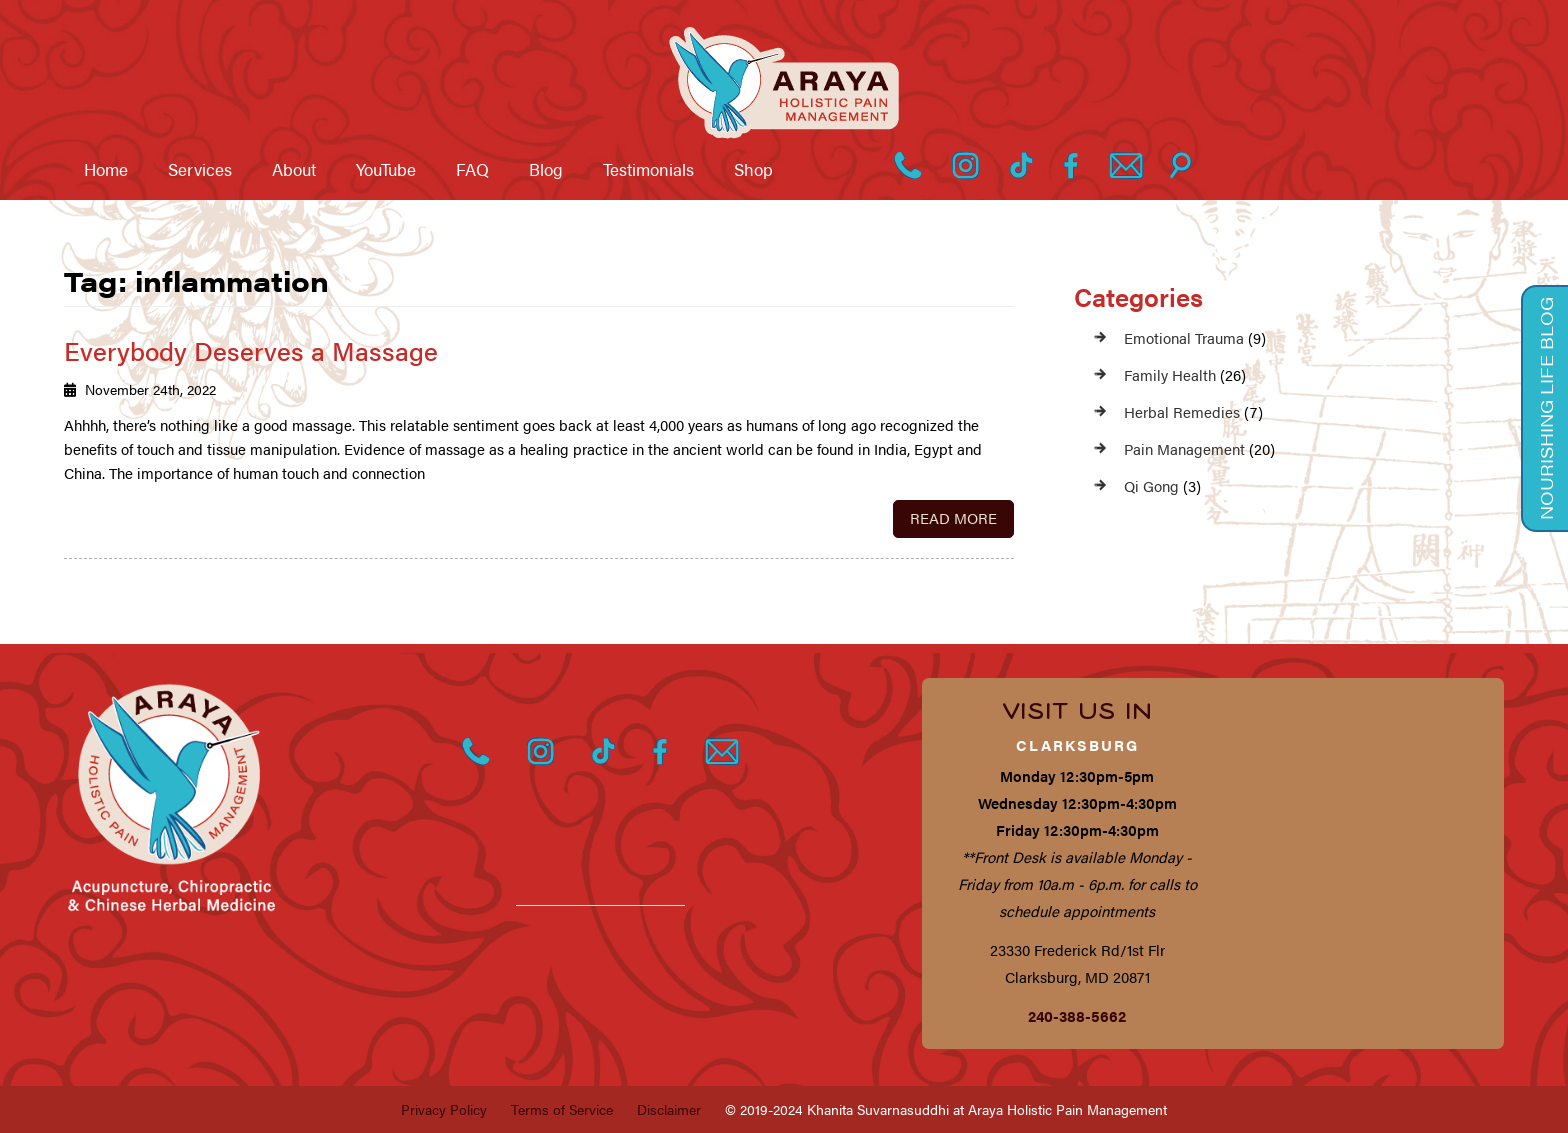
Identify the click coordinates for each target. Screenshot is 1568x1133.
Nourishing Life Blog (1546, 408)
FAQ (472, 169)
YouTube (386, 169)
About (294, 169)
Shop (753, 169)
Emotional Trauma (1184, 337)
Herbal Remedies (1182, 411)
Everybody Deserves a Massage (251, 350)
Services (200, 169)
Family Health (1170, 374)
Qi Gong (1151, 485)
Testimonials (648, 169)
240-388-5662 (1077, 1015)
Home (106, 169)
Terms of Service (562, 1109)
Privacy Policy (444, 1109)
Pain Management (1184, 448)
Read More (953, 517)
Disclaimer (669, 1109)
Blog (546, 169)
